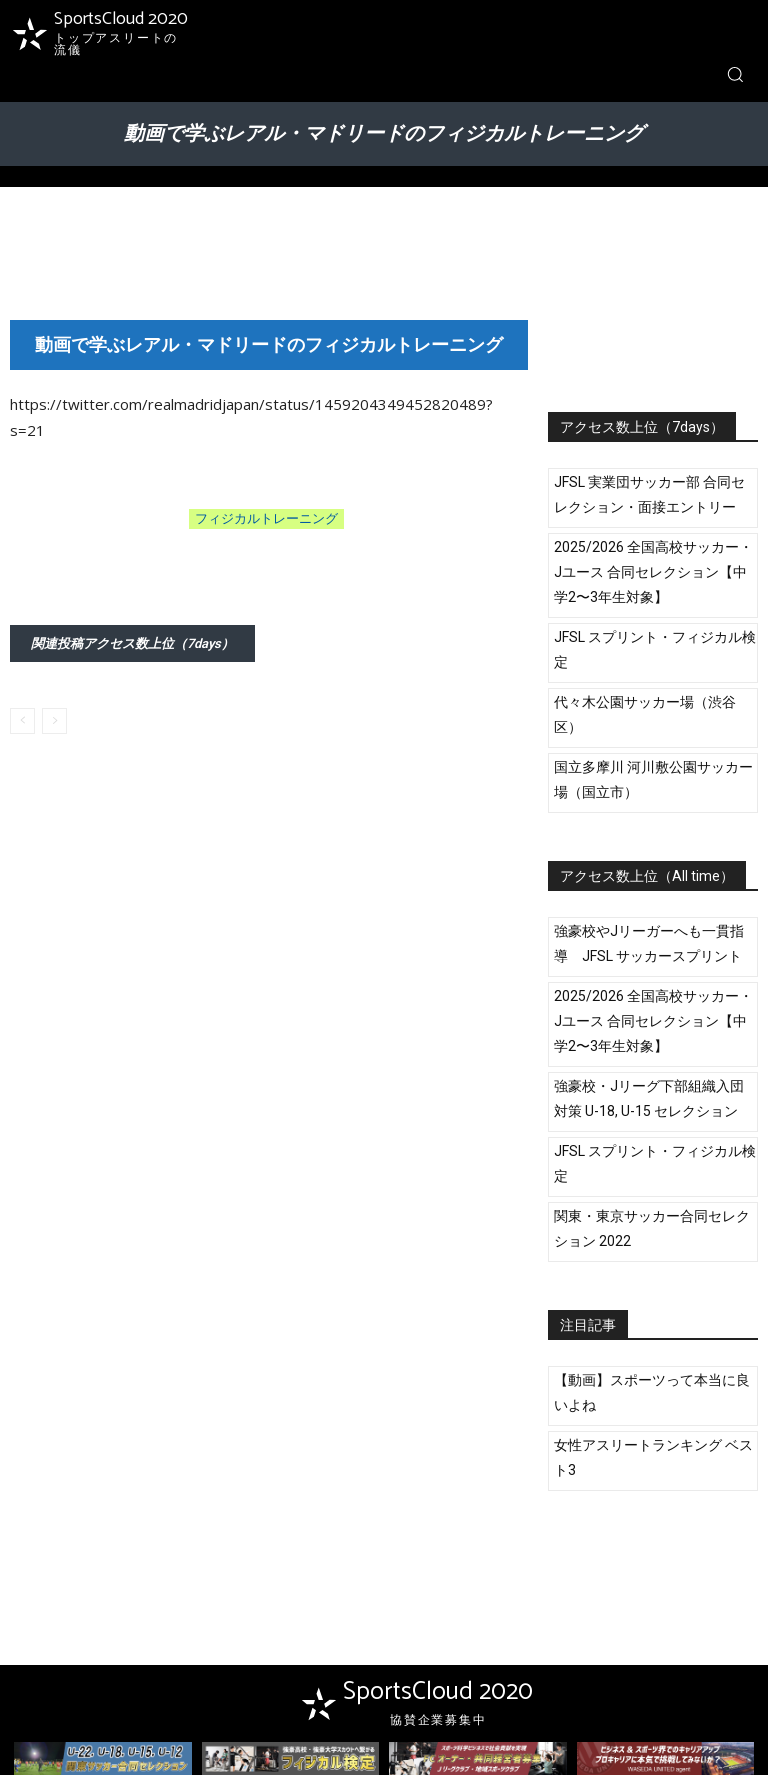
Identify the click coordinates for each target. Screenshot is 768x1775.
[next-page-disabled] (54, 721)
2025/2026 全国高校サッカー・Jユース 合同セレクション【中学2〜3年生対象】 (653, 572)
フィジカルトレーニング (266, 519)
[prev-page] (22, 721)
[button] (735, 74)
